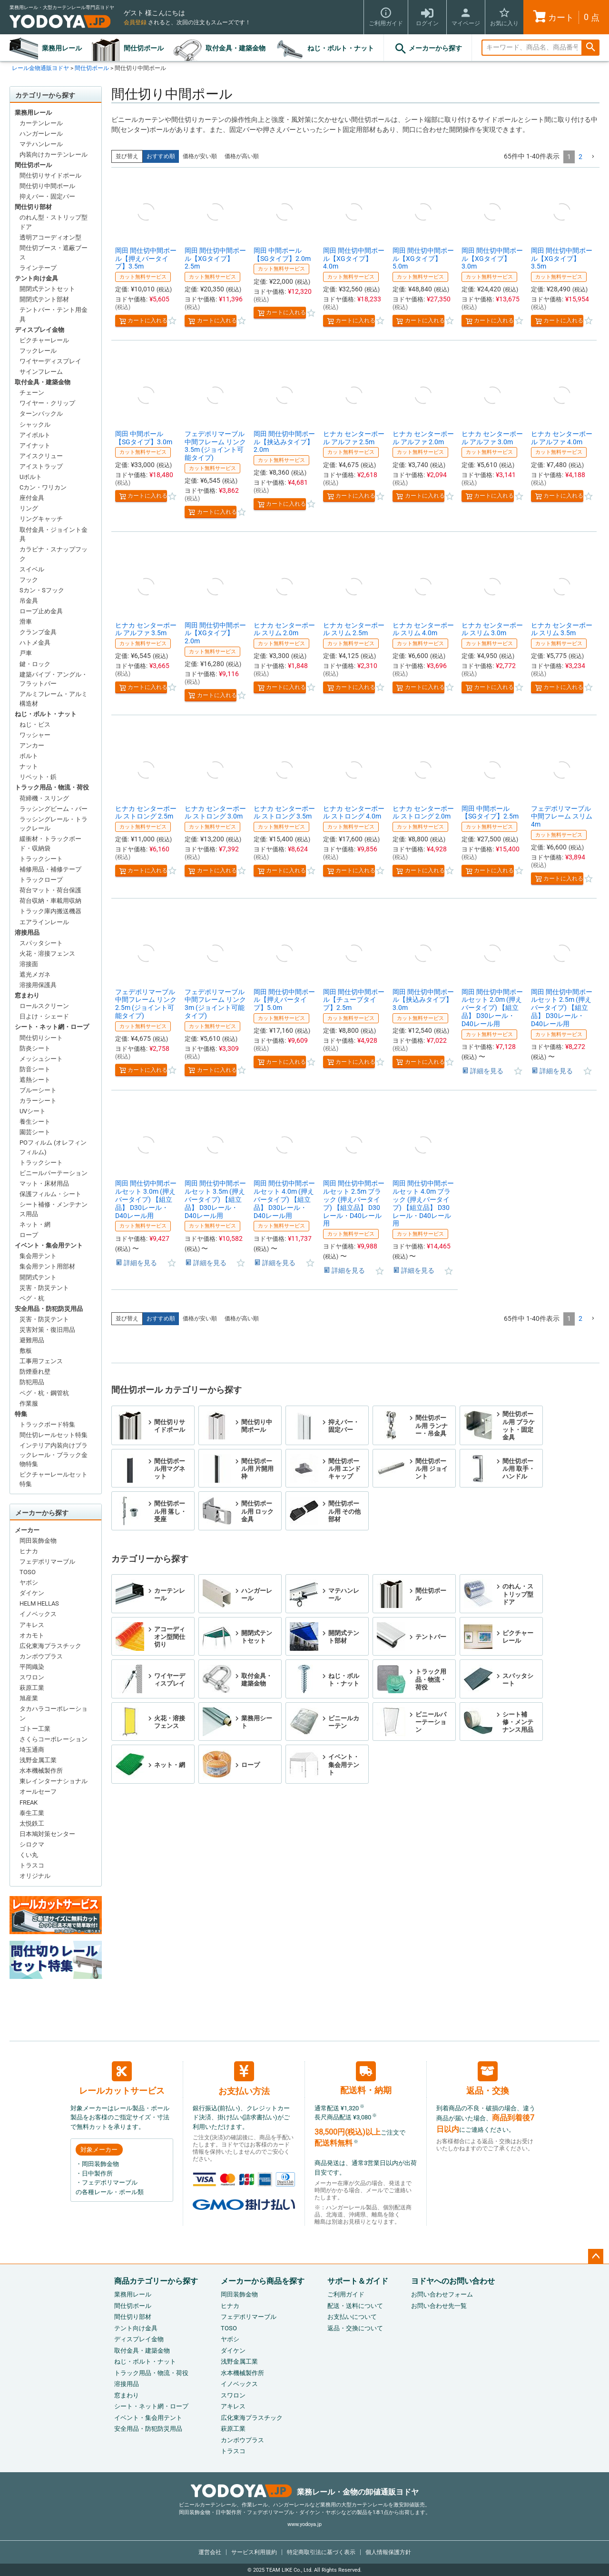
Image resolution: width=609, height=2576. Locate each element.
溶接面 (29, 964)
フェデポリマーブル (47, 1561)
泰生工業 (32, 1813)
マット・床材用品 (44, 1183)
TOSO (28, 1572)
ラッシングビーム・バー (54, 808)
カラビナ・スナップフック (54, 554)
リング (29, 508)
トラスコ (32, 1865)
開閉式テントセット (47, 288)
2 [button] (580, 156)
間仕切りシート (41, 1037)
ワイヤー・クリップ (47, 403)
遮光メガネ (35, 974)
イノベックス (38, 1613)
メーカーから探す (427, 48)
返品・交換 (487, 2078)
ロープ (29, 1234)
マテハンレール (41, 144)
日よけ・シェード (44, 1016)
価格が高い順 (242, 156)
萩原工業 (32, 1687)
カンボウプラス (41, 1656)
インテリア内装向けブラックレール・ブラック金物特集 (54, 1455)
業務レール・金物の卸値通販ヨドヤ (305, 2491)
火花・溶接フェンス (47, 953)
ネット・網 (35, 1224)
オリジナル (35, 1875)
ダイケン (32, 1593)
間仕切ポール (144, 48)
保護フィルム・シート (50, 1194)
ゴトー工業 (35, 1728)
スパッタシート (41, 943)
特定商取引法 (321, 2552)
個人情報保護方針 (388, 2552)
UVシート (33, 1111)
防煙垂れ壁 (35, 1371)
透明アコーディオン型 (50, 237)
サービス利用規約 (254, 2552)
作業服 (29, 1403)
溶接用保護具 (38, 984)
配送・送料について (355, 2305)
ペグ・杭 (32, 1298)
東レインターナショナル (54, 1781)
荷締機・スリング (44, 798)
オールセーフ (38, 1791)
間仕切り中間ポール (47, 186)
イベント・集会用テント (49, 1245)
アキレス (32, 1624)
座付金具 (32, 497)
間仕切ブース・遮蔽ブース (54, 252)
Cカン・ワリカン (43, 487)
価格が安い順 (200, 156)
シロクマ (32, 1844)
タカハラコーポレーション (54, 1713)
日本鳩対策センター (47, 1833)
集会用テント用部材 (47, 1266)
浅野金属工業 (38, 1760)
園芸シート (35, 1132)
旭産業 (29, 1698)
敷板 (26, 1350)
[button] (592, 157)
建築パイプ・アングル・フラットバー (54, 679)
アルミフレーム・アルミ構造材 (54, 698)
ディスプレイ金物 (39, 329)
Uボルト (31, 476)
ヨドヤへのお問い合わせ (453, 2281)
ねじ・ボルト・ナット (340, 48)
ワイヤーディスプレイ (50, 361)
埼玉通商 (32, 1749)
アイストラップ (41, 466)
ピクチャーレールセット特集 (54, 1479)
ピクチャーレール (44, 340)
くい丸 (29, 1854)
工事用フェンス (41, 1361)
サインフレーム (41, 371)
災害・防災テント (44, 1287)
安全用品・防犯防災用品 (49, 1308)
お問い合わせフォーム (442, 2294)
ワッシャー (35, 735)
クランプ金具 (38, 632)
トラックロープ (41, 879)
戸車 (26, 653)
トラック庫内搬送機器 (50, 911)
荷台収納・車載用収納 (50, 900)
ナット (29, 766)
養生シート (35, 1121)
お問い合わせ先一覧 (439, 2305)
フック (29, 579)
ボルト (29, 755)
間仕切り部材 (33, 206)
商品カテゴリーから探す (156, 2281)
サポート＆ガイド (357, 2281)
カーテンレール (41, 123)
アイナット (35, 445)
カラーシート (38, 1100)
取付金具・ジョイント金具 (54, 534)
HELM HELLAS (39, 1603)
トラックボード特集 (47, 1424)
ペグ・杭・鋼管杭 (44, 1393)
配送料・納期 (366, 2078)
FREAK (29, 1802)
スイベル (32, 569)
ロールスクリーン (44, 1005)
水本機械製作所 (41, 1770)
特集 (21, 1414)
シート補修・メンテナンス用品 (54, 1209)
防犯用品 (32, 1382)
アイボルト (35, 435)
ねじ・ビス (35, 724)
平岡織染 (32, 1666)
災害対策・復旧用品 (47, 1329)
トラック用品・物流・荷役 (52, 787)
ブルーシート (38, 1090)
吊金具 (29, 600)
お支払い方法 (244, 2078)
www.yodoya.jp (304, 2524)
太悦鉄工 (32, 1823)
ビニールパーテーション (54, 1173)
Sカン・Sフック (42, 590)
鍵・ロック (35, 664)
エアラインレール (44, 922)
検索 (590, 47)
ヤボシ (29, 1582)
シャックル (35, 424)
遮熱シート (35, 1079)
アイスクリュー (41, 455)
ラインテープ (38, 267)
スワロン (32, 1677)
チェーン (32, 392)
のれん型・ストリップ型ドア (54, 222)
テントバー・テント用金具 (54, 314)
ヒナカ (29, 1551)
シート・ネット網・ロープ (52, 1026)
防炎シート (35, 1048)
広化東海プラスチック (50, 1645)
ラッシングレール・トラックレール (54, 824)
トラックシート (41, 858)
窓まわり (27, 995)
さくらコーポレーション (54, 1739)
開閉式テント (38, 1277)
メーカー (27, 1530)
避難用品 (32, 1340)
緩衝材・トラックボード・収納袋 (50, 843)
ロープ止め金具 (41, 611)
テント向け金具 (36, 278)
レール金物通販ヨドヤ (40, 68)
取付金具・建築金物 (235, 48)
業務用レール (62, 48)
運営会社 (209, 2552)
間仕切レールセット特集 (54, 1434)
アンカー (32, 745)
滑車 (26, 621)
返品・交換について (355, 2328)
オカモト (32, 1635)
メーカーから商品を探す (262, 2281)
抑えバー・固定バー (47, 196)
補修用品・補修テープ (50, 869)
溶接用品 (27, 932)
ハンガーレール (41, 133)
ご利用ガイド (345, 2294)
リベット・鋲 (38, 776)
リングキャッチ (41, 518)
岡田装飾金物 (38, 1540)
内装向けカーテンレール (54, 154)
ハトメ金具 (35, 642)
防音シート (35, 1069)
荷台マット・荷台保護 (50, 890)
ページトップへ (595, 2256)
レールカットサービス (122, 2078)
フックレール (38, 350)
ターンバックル (41, 413)
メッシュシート (41, 1058)
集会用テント (38, 1255)
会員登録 (135, 22)
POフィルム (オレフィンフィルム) (53, 1147)
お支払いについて (352, 2316)
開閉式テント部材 (44, 299)
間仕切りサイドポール (50, 175)
